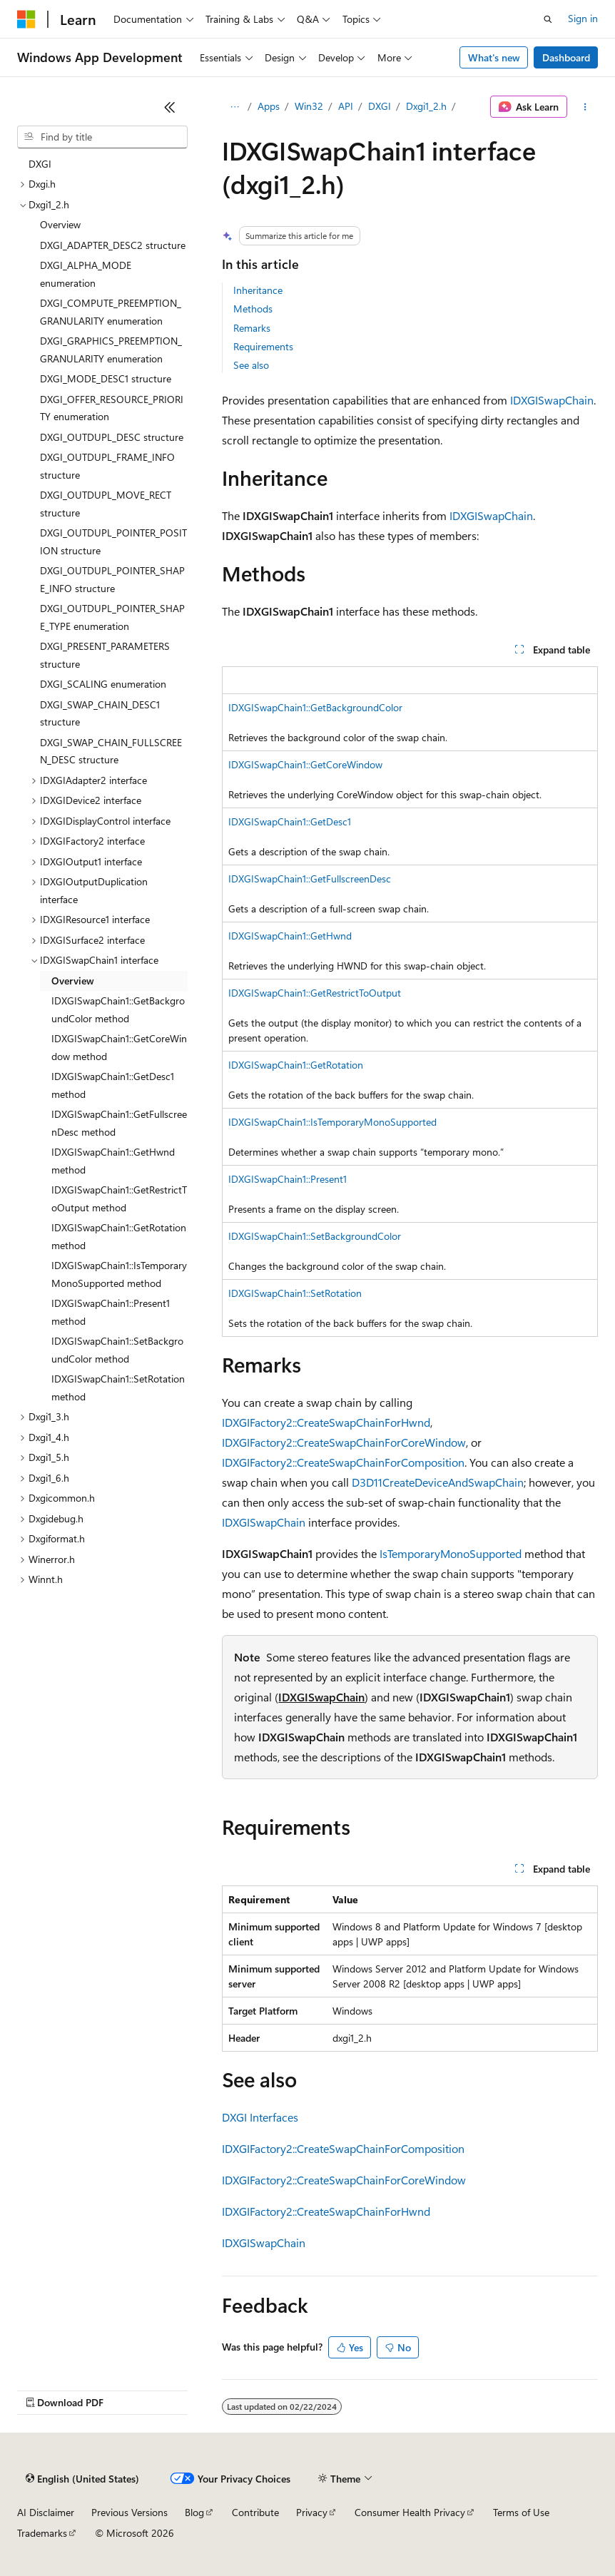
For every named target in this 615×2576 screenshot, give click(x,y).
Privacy (311, 2512)
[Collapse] (170, 107)
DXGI (379, 106)
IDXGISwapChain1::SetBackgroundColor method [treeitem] (117, 1349)
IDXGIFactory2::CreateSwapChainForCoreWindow (344, 1442)
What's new (494, 57)
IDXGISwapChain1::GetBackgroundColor (315, 707)
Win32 (309, 106)
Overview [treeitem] (60, 224)
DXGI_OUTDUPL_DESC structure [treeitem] (111, 437)
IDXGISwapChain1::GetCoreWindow (305, 764)
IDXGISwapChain (552, 399)
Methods (253, 308)
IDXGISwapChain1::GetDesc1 (289, 821)
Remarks (251, 328)
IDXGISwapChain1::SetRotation (295, 1293)
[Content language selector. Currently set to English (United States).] (82, 2479)
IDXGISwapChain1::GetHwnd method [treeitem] (113, 1160)
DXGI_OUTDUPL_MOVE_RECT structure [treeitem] (105, 503)
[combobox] (102, 137)
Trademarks (42, 2533)
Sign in (583, 18)
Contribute (255, 2512)
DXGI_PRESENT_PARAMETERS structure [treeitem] (105, 655)
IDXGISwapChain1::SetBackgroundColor (314, 1236)
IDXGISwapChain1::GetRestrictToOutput (314, 992)
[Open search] (548, 19)
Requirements (263, 346)
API (345, 106)
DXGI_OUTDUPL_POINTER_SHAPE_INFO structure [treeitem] (112, 579)
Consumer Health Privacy (410, 2512)
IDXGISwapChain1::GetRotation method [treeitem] (118, 1236)
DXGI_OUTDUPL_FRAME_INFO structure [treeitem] (107, 466)
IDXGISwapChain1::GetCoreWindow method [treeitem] (119, 1047)
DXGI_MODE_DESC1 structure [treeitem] (105, 378)
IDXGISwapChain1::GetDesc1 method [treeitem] (112, 1085)
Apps (269, 106)
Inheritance (258, 290)
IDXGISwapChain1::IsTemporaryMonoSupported (332, 1122)
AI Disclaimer (45, 2512)
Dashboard (566, 57)
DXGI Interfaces (260, 2116)
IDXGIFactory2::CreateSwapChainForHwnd (326, 1422)
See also (251, 365)
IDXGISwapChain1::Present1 (287, 1179)
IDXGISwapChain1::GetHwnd (290, 935)
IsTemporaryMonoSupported (451, 1553)
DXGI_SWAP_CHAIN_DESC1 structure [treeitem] (100, 713)
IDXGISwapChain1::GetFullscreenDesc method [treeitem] (119, 1123)
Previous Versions (129, 2512)
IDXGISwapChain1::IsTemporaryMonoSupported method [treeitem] (119, 1274)
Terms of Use (521, 2512)
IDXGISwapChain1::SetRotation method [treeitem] (118, 1387)
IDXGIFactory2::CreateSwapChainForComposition (343, 1462)
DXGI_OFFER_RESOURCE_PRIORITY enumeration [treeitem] (111, 408)
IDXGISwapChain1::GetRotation (295, 1064)
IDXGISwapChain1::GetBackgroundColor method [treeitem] (118, 1009)
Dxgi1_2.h (426, 106)
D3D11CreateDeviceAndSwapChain (438, 1482)
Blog (194, 2512)
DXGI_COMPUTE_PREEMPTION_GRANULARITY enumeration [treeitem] (110, 311)
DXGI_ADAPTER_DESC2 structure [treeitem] (112, 245)
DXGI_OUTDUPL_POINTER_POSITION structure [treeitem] (113, 541)
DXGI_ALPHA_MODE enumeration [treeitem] (85, 274)
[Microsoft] (26, 19)
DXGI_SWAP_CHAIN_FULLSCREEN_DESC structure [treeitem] (111, 751)
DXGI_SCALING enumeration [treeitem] (103, 684)
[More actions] (585, 107)
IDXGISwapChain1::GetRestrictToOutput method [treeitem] (119, 1198)
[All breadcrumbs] (234, 107)
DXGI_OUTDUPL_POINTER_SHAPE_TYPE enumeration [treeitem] (112, 617)
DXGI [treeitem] (40, 163)
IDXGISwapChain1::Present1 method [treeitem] (110, 1312)
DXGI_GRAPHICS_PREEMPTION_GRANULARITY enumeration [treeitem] (111, 349)
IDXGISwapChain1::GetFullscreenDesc (309, 878)
